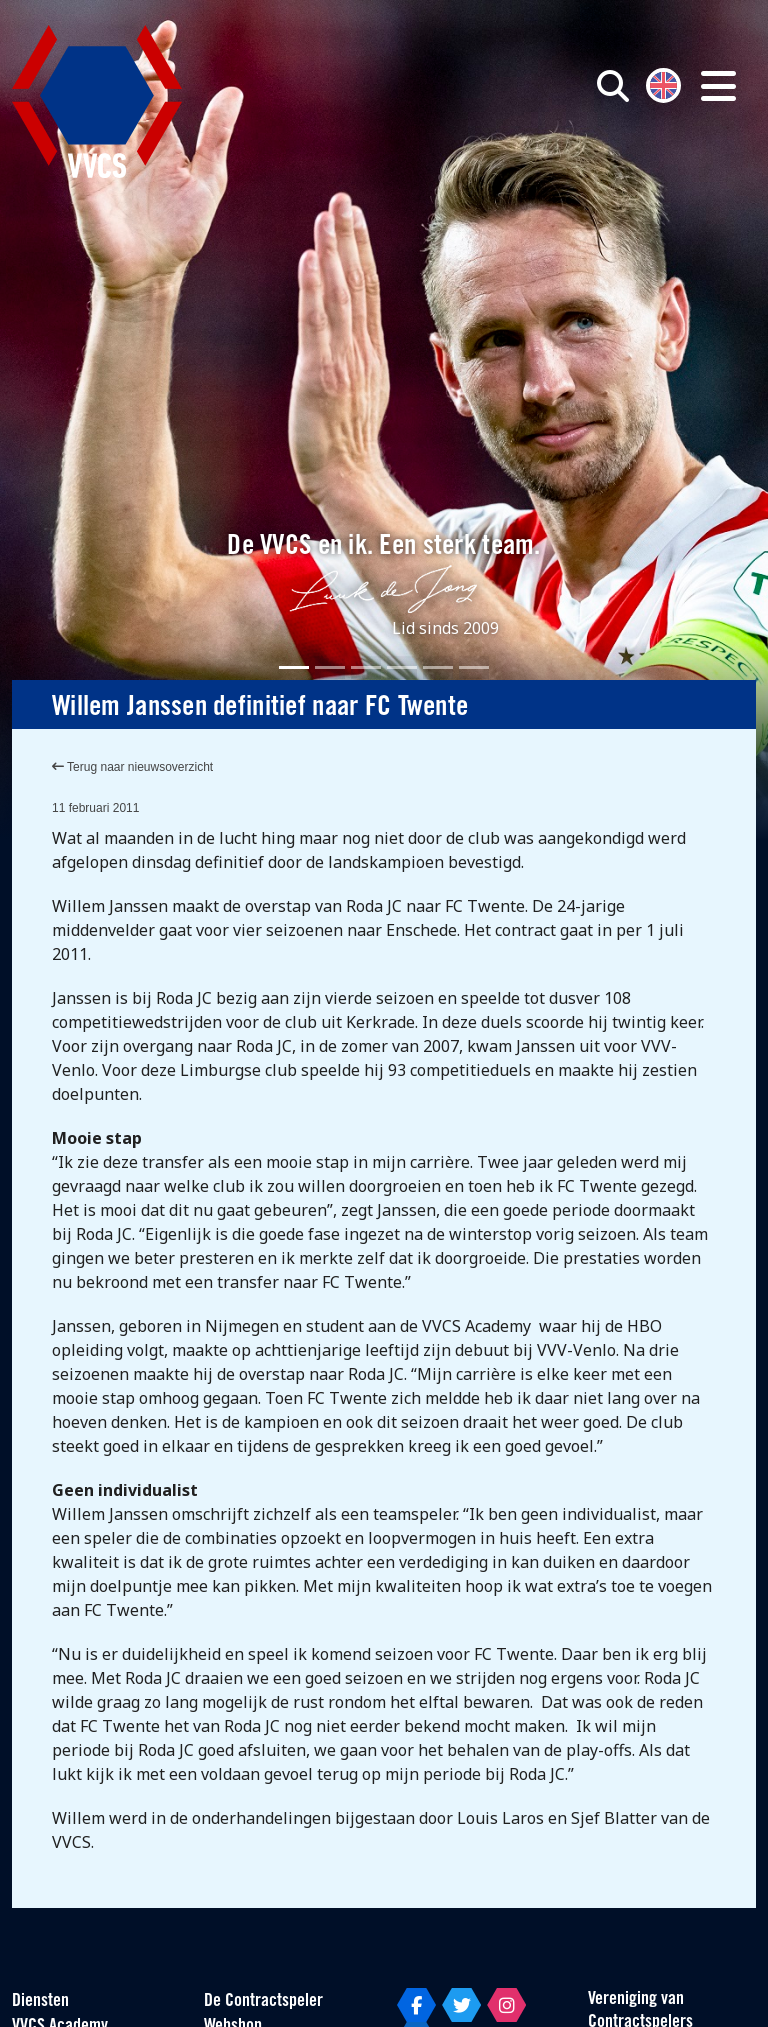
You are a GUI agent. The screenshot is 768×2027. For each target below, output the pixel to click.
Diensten (40, 2001)
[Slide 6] (474, 667)
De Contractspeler (263, 2001)
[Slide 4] (402, 667)
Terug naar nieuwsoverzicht (132, 767)
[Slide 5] (438, 667)
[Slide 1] (294, 667)
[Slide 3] (366, 667)
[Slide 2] (330, 667)
